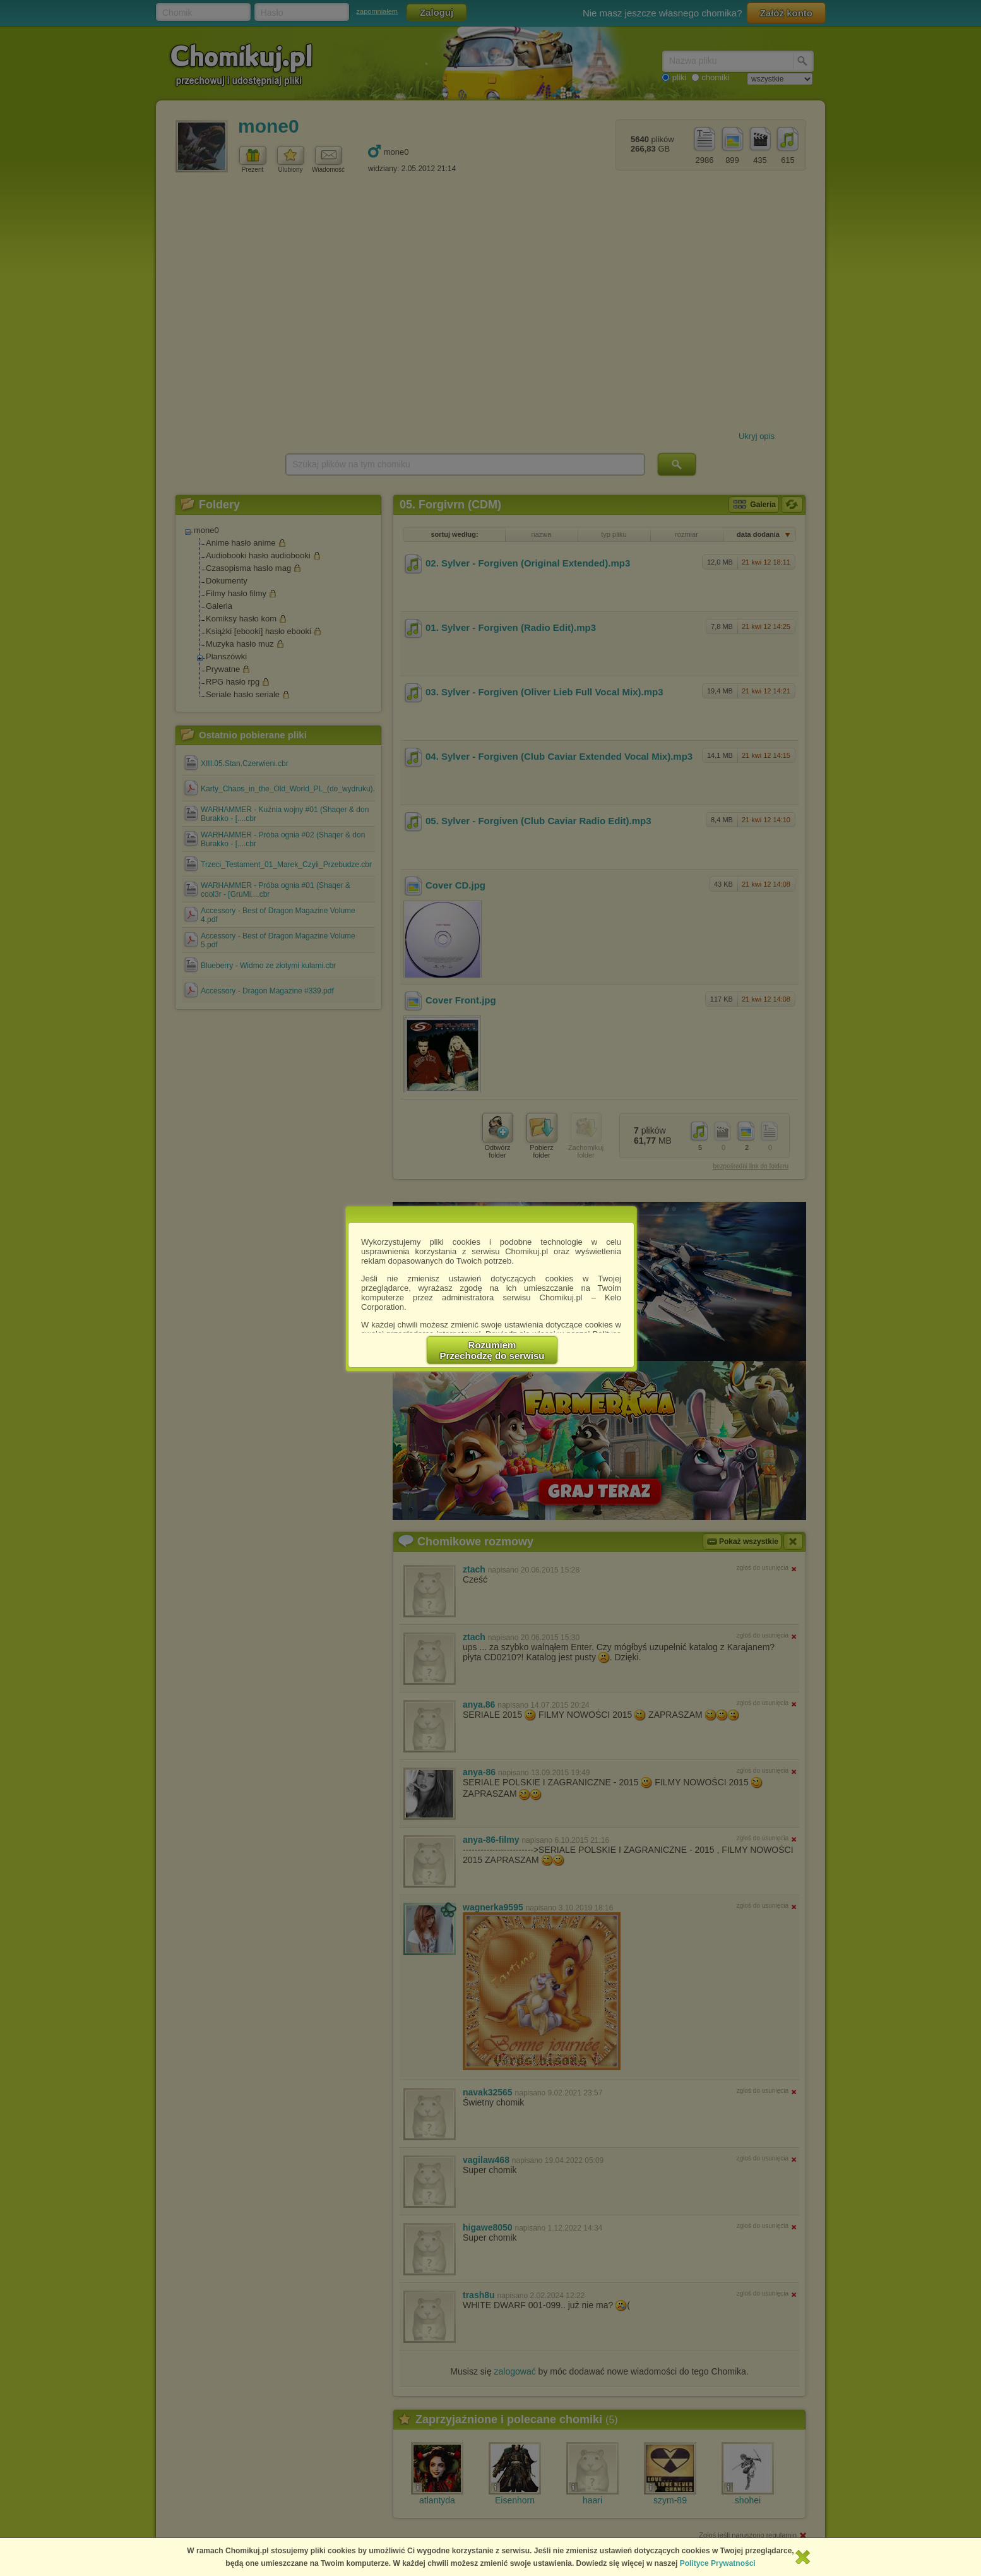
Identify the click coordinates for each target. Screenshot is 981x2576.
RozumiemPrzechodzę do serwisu (492, 1350)
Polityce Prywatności (718, 2563)
